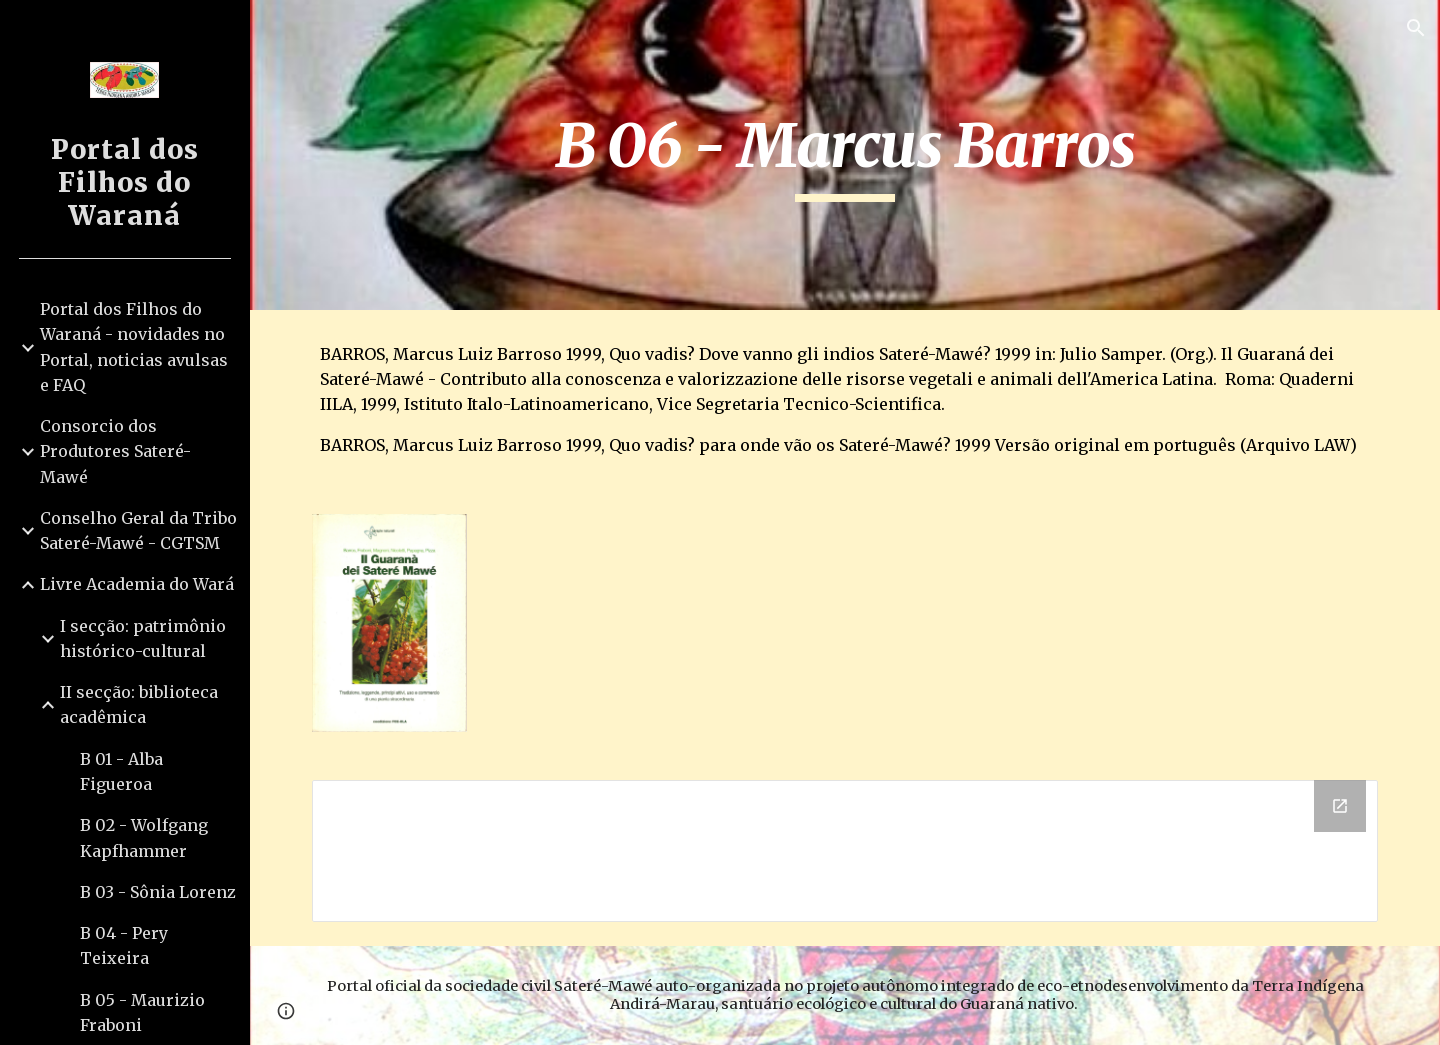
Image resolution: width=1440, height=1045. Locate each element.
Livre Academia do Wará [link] (137, 584)
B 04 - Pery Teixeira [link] (124, 945)
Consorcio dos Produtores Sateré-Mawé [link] (115, 451)
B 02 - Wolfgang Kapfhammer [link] (144, 837)
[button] (1416, 28)
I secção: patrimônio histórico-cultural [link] (143, 638)
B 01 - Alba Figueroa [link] (121, 771)
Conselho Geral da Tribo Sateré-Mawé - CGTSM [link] (138, 530)
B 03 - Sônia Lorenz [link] (158, 892)
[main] (845, 155)
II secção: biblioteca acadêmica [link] (139, 704)
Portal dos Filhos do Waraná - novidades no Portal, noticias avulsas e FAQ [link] (134, 347)
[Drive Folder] (845, 851)
